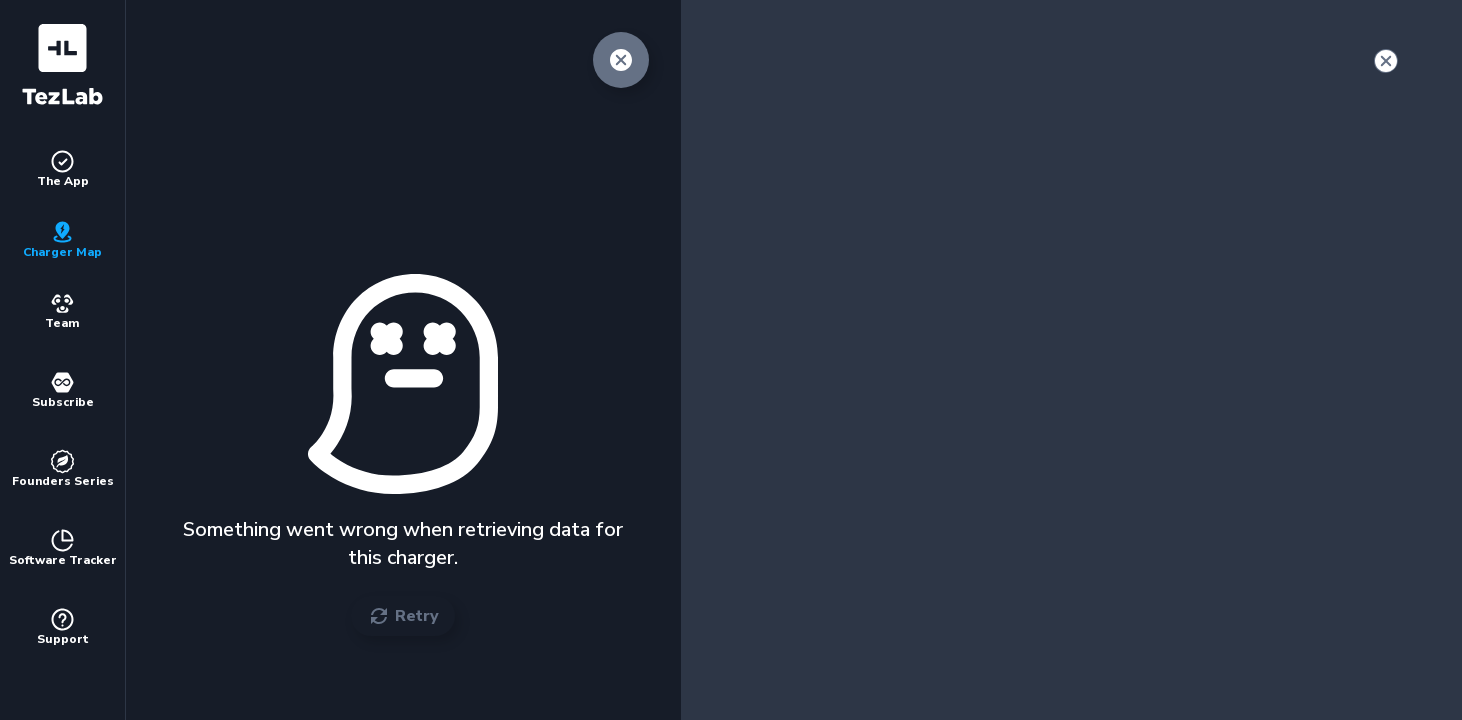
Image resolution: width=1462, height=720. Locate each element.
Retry (403, 616)
